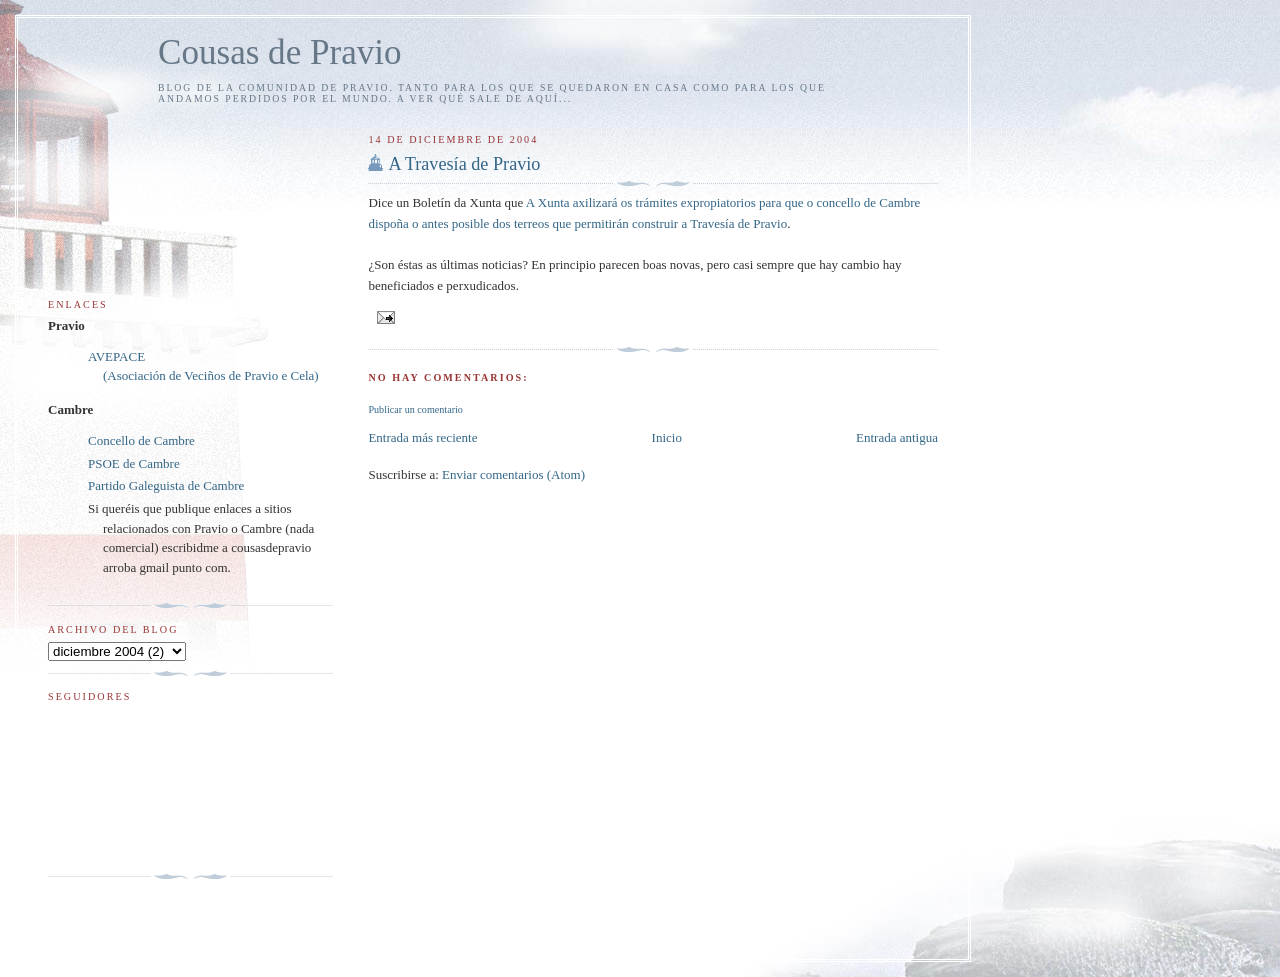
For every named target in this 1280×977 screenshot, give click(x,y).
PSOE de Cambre (134, 463)
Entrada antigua (897, 437)
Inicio (667, 437)
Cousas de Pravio (280, 52)
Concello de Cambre (141, 440)
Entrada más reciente (422, 437)
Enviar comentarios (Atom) (513, 474)
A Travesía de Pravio (464, 164)
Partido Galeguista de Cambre (166, 485)
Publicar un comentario (415, 409)
